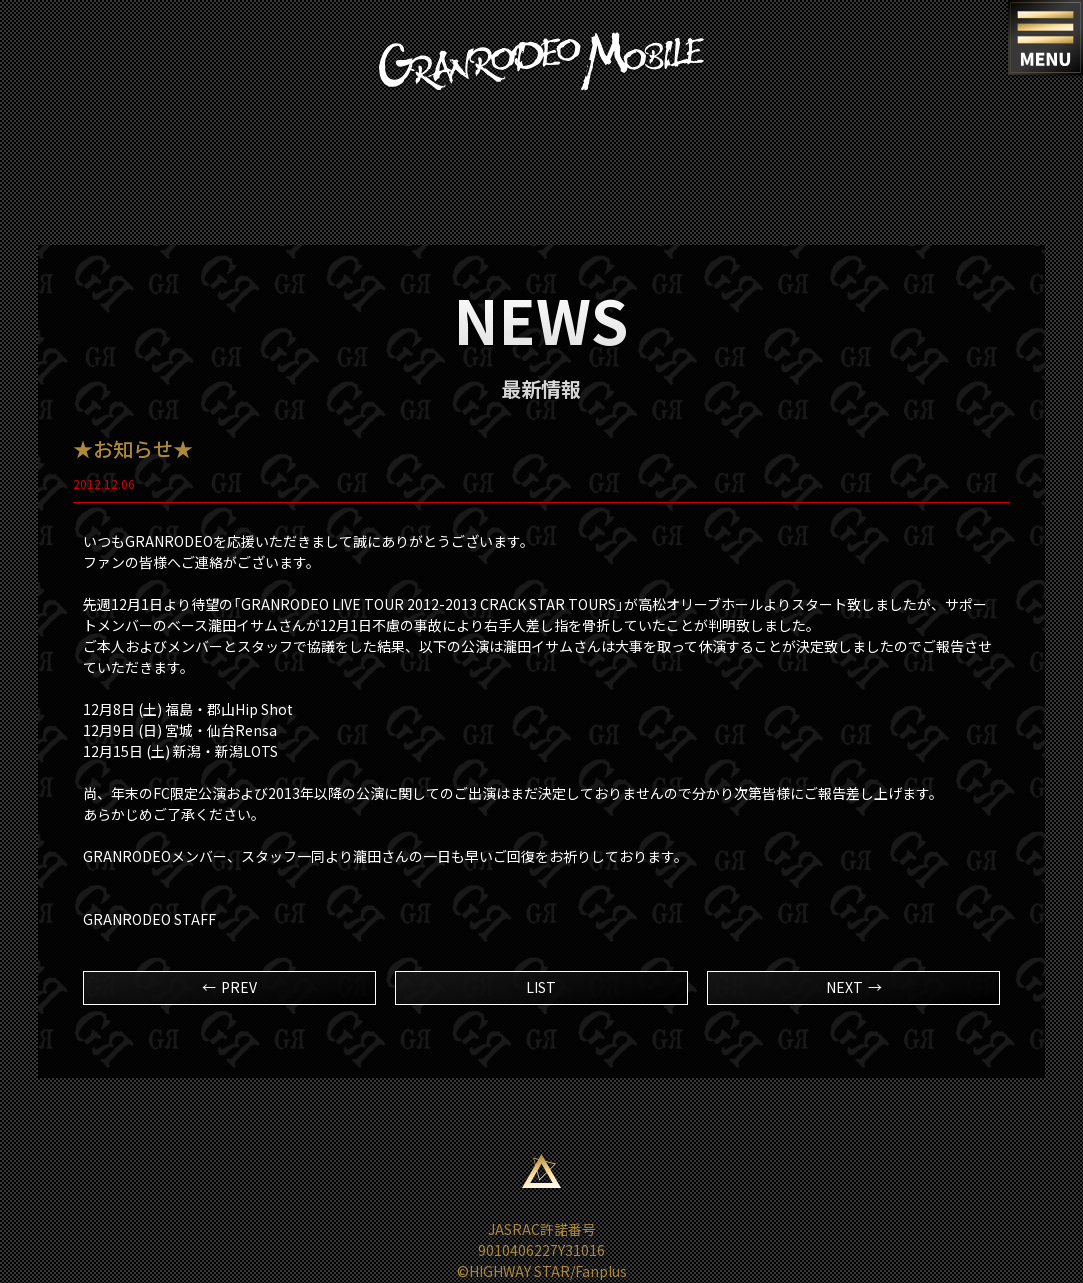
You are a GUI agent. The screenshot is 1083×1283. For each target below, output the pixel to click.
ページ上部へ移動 (542, 1171)
